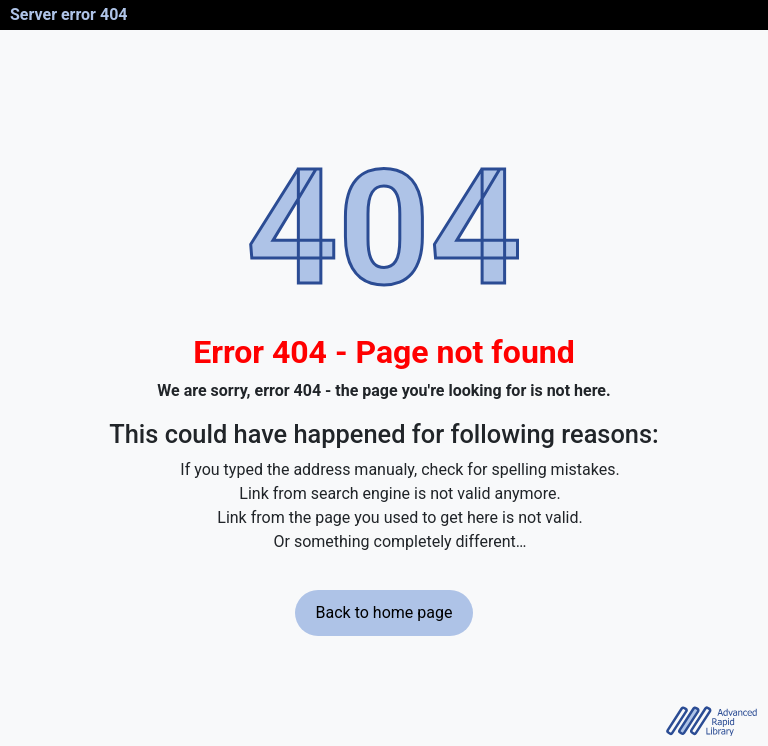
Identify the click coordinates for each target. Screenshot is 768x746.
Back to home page (384, 612)
